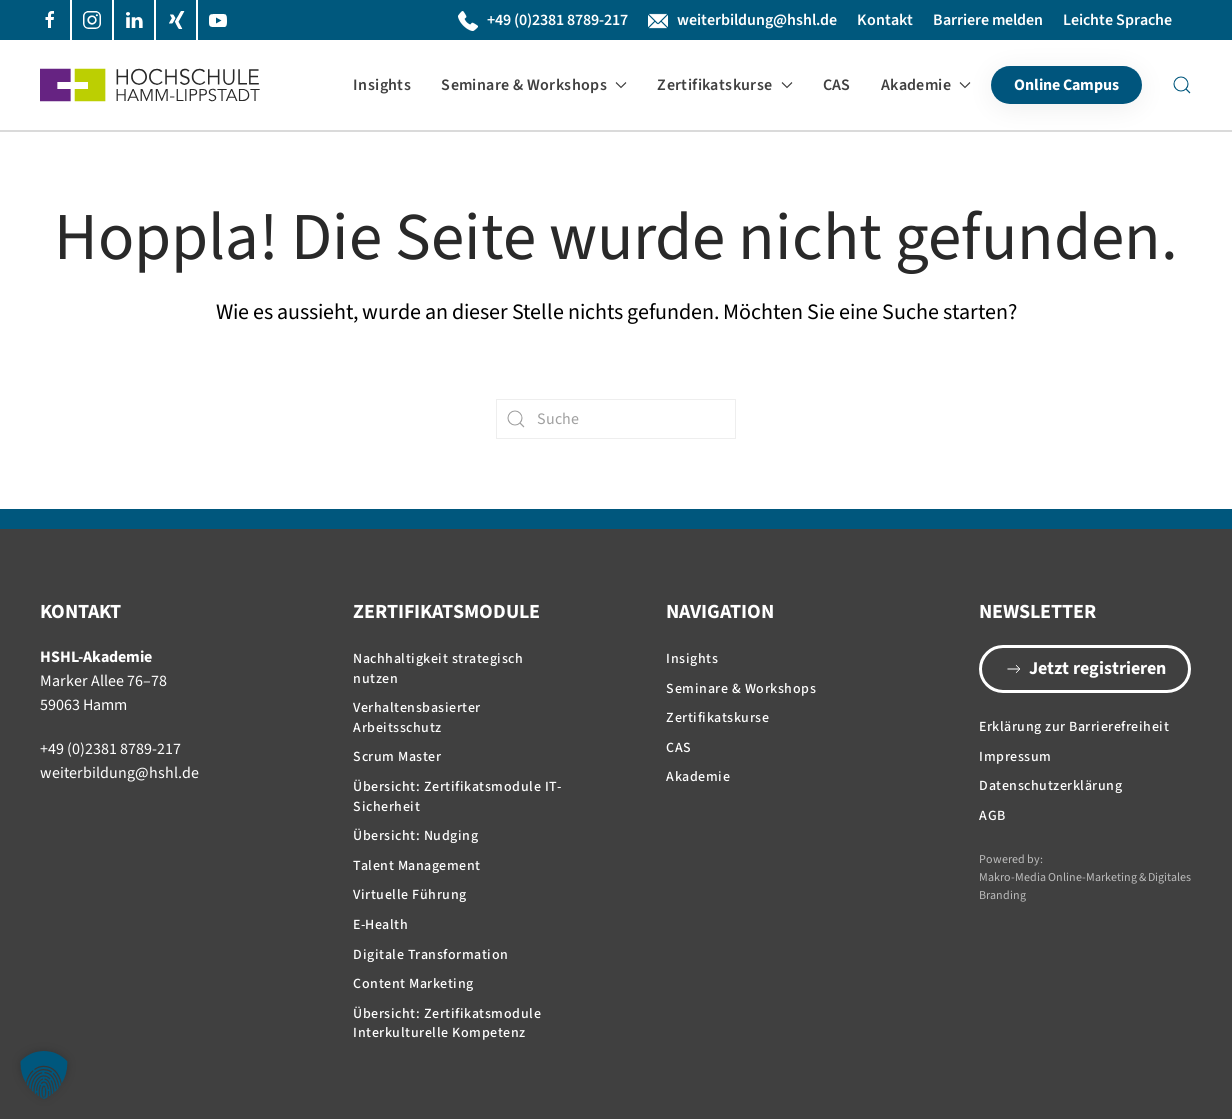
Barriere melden (988, 20)
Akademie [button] (926, 85)
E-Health (380, 925)
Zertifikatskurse (717, 718)
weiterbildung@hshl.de (742, 20)
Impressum (1015, 757)
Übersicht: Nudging (415, 836)
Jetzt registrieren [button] (1085, 668)
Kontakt (885, 20)
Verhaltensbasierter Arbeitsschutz (417, 718)
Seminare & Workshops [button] (534, 85)
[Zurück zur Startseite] (150, 85)
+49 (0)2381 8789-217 (543, 20)
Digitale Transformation (431, 955)
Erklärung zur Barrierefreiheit (1074, 727)
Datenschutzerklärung (1050, 786)
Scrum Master (397, 757)
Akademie (698, 777)
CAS (837, 85)
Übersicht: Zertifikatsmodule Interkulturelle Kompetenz (447, 1024)
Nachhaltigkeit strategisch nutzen (438, 669)
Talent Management (417, 866)
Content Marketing (413, 984)
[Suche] (616, 419)
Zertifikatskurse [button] (724, 85)
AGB (992, 816)
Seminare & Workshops (741, 689)
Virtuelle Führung (410, 895)
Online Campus (1066, 85)
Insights (382, 85)
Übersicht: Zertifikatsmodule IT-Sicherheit (457, 797)
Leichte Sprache (1117, 20)
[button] (1182, 85)
